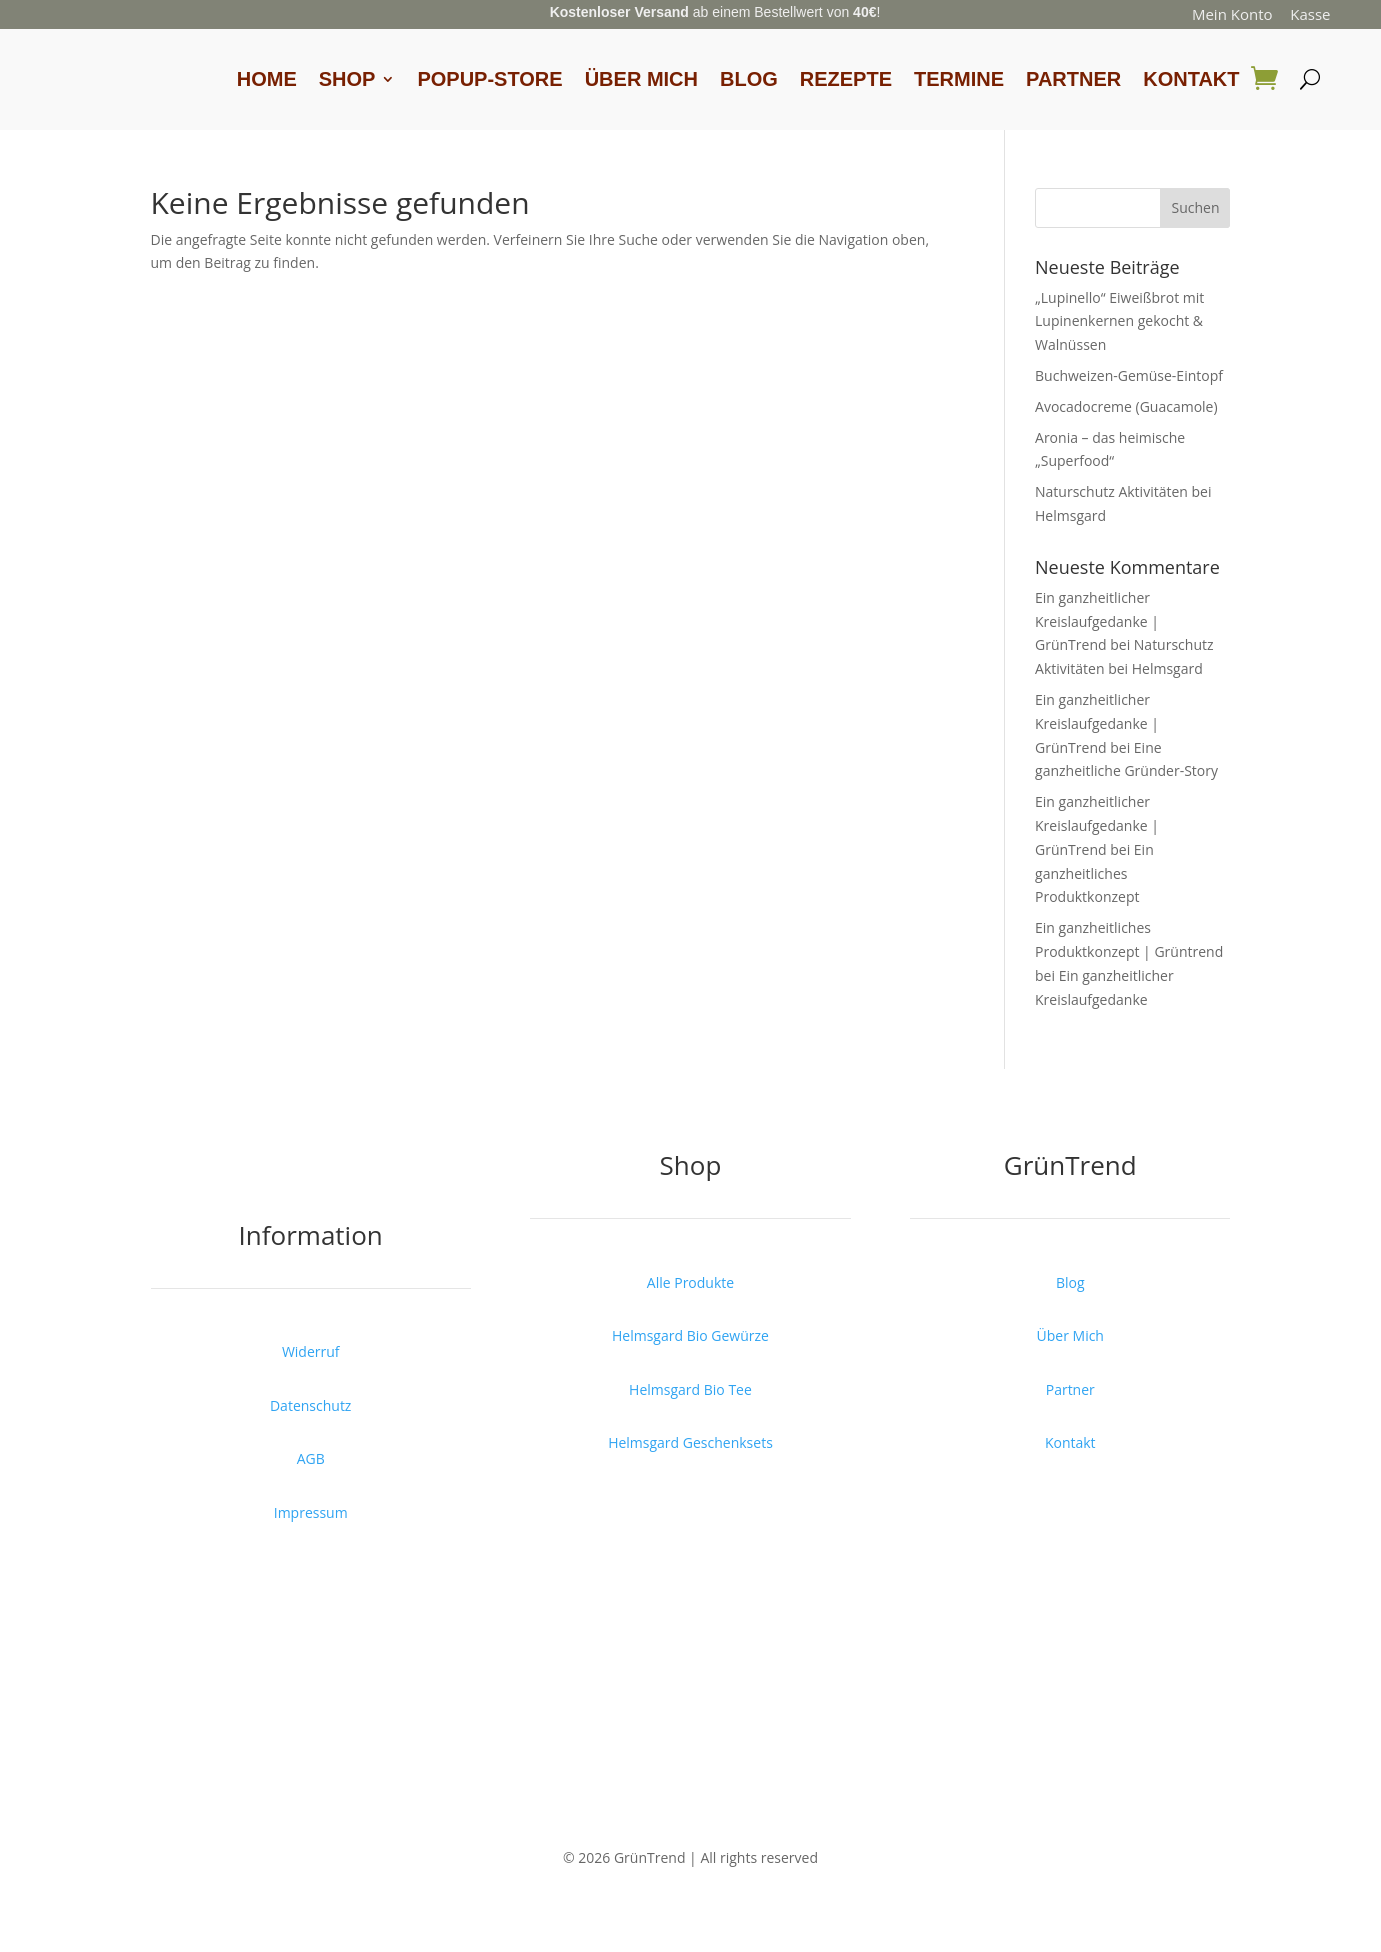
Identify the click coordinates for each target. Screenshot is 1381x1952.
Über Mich (641, 79)
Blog (749, 79)
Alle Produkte (690, 1282)
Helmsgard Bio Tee (690, 1389)
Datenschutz (310, 1405)
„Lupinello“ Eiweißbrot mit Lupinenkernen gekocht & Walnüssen (1119, 321)
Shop (347, 79)
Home (267, 79)
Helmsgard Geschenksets (690, 1442)
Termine (959, 79)
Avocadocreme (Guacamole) (1126, 406)
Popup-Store (489, 79)
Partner (1073, 79)
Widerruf (311, 1351)
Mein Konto (1232, 14)
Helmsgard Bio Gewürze (690, 1335)
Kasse (1310, 14)
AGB (311, 1458)
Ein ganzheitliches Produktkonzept (1094, 873)
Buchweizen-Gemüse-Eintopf (1129, 375)
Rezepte (846, 79)
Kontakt (1191, 79)
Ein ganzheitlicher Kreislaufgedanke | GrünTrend (1097, 621)
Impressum (311, 1512)
